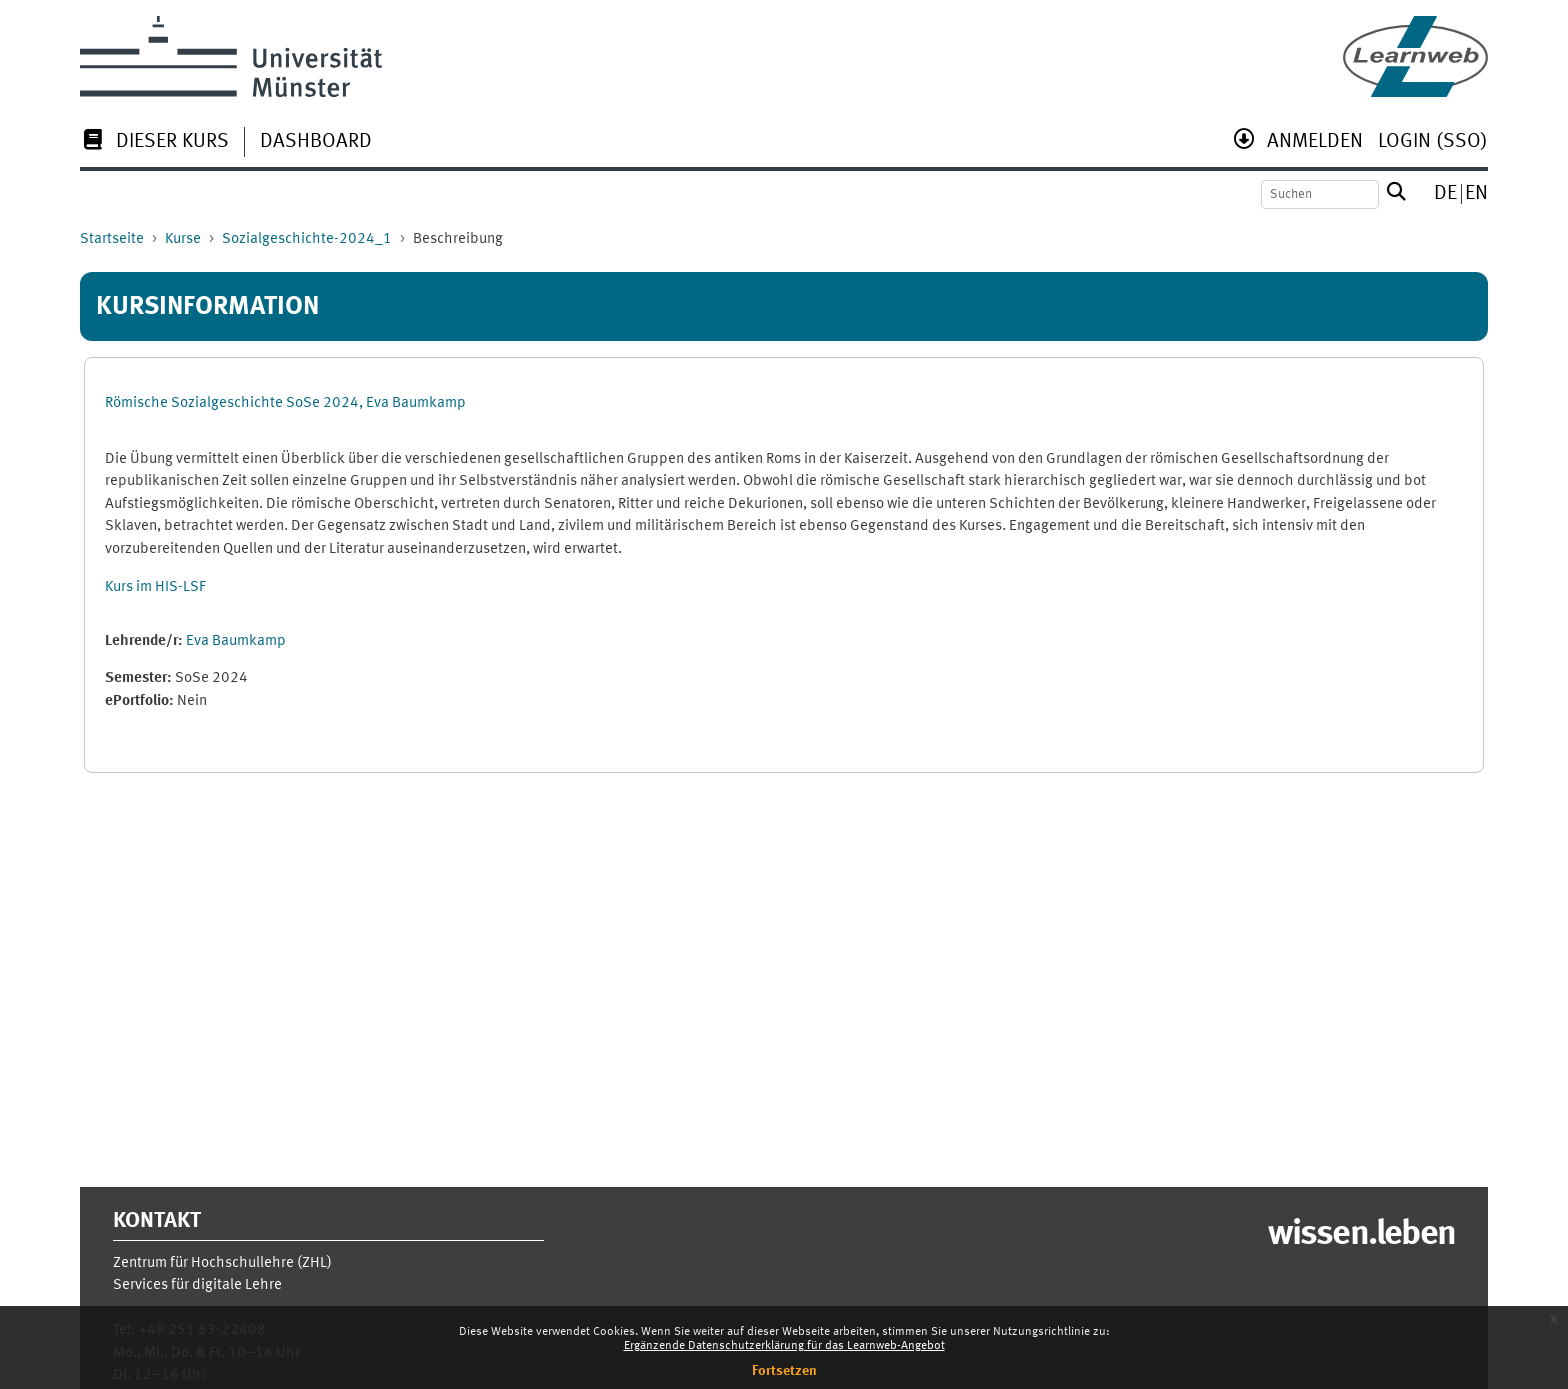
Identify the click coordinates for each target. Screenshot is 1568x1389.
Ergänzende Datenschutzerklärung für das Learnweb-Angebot (784, 1346)
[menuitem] (154, 143)
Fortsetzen (784, 1371)
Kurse (183, 239)
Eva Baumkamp (236, 641)
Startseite (112, 239)
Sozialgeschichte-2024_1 (307, 239)
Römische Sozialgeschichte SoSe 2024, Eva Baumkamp (285, 403)
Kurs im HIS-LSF (155, 587)
